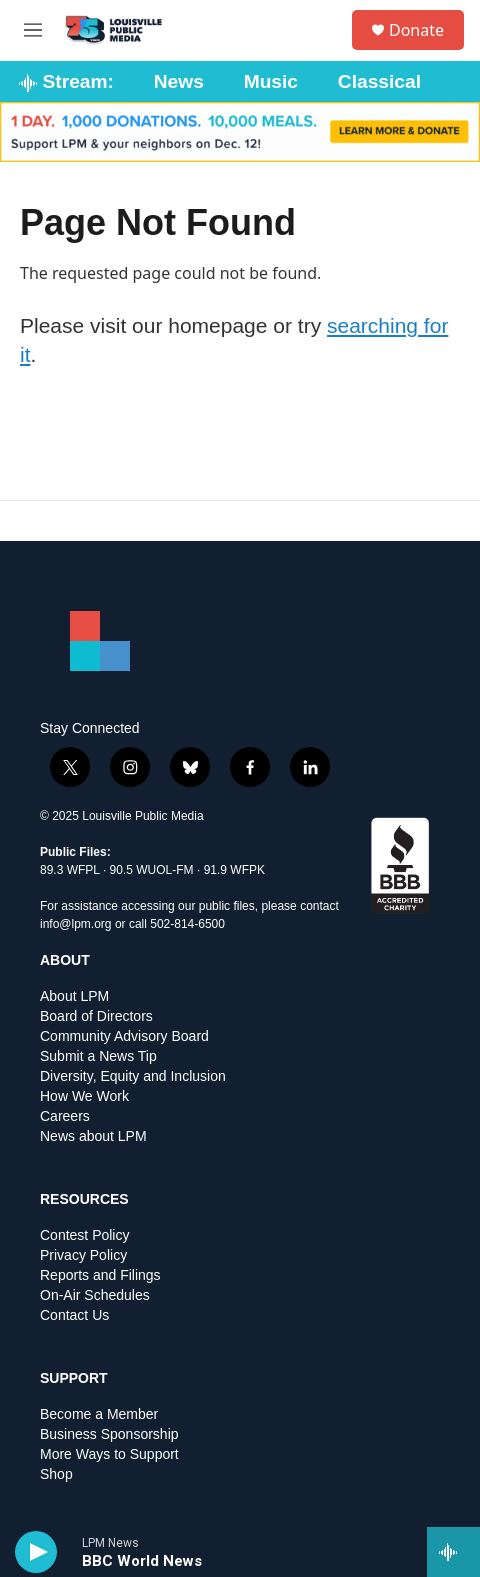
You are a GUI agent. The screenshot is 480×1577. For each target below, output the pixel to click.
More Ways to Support (109, 1454)
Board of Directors (96, 1016)
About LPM (74, 996)
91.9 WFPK (234, 870)
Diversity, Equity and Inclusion (133, 1076)
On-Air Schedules (95, 1295)
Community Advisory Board (124, 1036)
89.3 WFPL (70, 870)
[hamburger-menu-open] (33, 30)
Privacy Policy (83, 1255)
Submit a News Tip (98, 1056)
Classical (379, 81)
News (179, 81)
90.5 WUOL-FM (152, 870)
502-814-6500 (187, 924)
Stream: (66, 81)
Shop (56, 1474)
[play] (36, 1552)
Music (271, 81)
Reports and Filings (100, 1275)
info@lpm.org (76, 924)
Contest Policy (84, 1235)
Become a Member (99, 1414)
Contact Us (74, 1315)
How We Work (84, 1096)
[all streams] (453, 1552)
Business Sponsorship (109, 1434)
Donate (416, 30)
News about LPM (93, 1136)
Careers (65, 1116)
